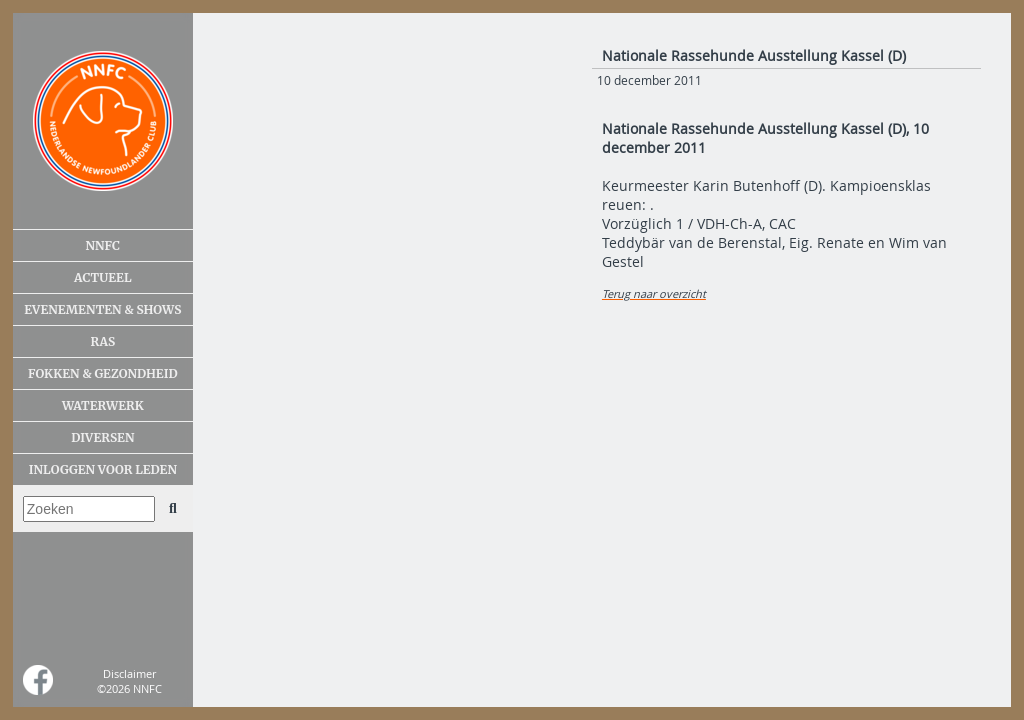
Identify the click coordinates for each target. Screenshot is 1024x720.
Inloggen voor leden (103, 469)
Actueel (102, 277)
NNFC (103, 245)
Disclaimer (129, 673)
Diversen (102, 437)
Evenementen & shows (102, 309)
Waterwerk (103, 405)
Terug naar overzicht (654, 293)
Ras (102, 341)
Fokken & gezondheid (103, 373)
